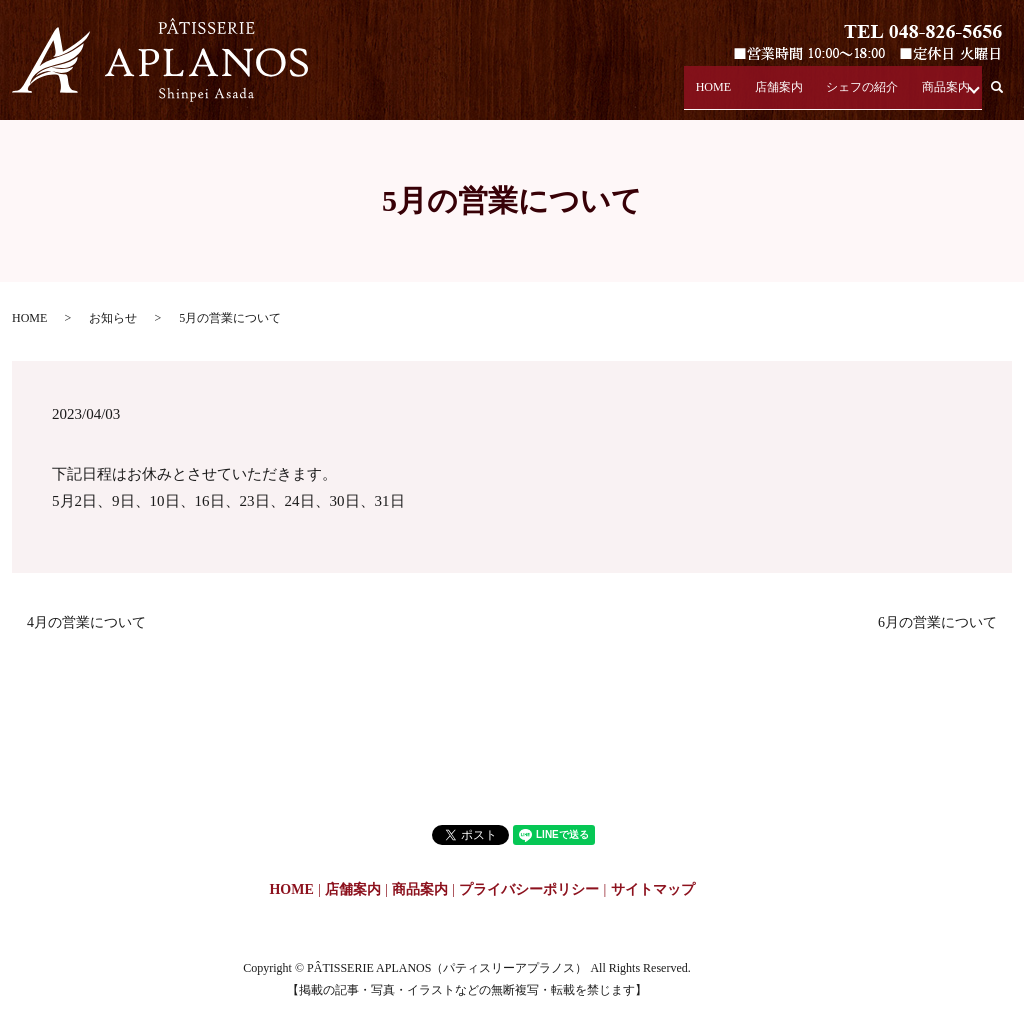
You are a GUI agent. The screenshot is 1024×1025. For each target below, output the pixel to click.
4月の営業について (86, 622)
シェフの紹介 (856, 93)
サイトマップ (653, 889)
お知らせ (113, 318)
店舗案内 (772, 93)
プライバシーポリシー (529, 889)
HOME (709, 93)
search (1008, 94)
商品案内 (940, 93)
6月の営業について (937, 622)
